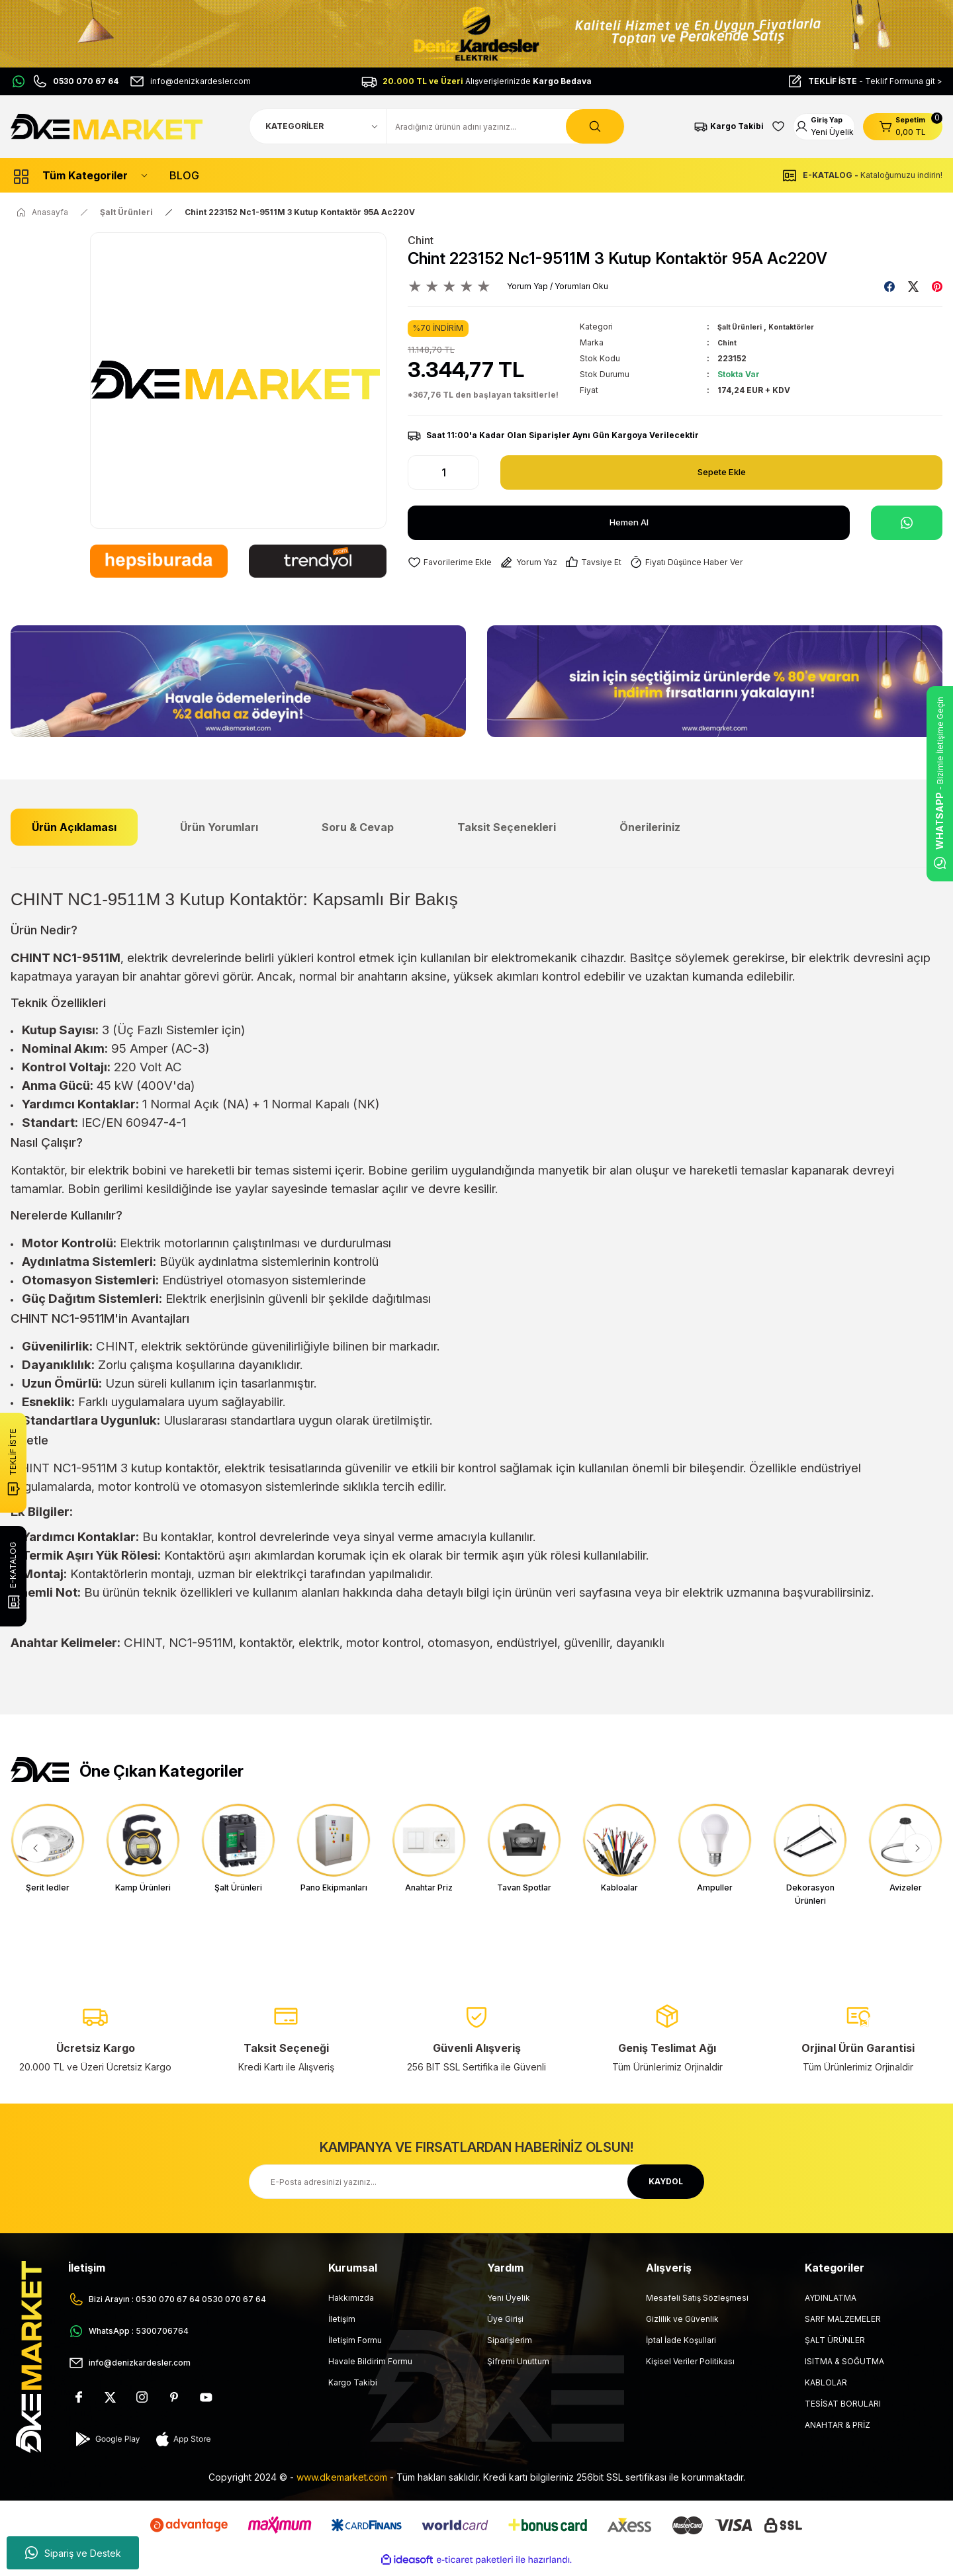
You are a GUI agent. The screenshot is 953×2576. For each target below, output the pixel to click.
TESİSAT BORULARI (843, 2410)
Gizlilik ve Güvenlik (682, 2326)
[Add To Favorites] (454, 563)
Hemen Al (628, 522)
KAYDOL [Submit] (666, 2188)
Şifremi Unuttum (518, 2368)
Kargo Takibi (352, 2389)
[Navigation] (79, 175)
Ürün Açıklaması (74, 827)
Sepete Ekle (722, 472)
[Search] (505, 126)
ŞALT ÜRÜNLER (835, 2347)
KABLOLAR (826, 2389)
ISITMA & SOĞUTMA (844, 2368)
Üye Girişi (505, 2326)
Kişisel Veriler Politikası (690, 2368)
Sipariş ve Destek (73, 2553)
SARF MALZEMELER (843, 2326)
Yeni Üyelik (508, 2304)
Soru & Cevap (358, 827)
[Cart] (902, 126)
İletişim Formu (355, 2347)
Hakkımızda (351, 2304)
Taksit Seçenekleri (506, 827)
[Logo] (108, 126)
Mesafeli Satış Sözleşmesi (697, 2304)
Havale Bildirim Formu (370, 2368)
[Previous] (35, 1848)
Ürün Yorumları (219, 827)
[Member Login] (814, 126)
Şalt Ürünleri (743, 327)
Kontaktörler (803, 327)
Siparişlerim (509, 2347)
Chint (420, 240)
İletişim (341, 2326)
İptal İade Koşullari (681, 2347)
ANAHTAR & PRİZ (837, 2431)
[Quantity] (443, 472)
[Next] (917, 1848)
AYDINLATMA (830, 2304)
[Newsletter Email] (476, 2188)
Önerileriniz (649, 827)
